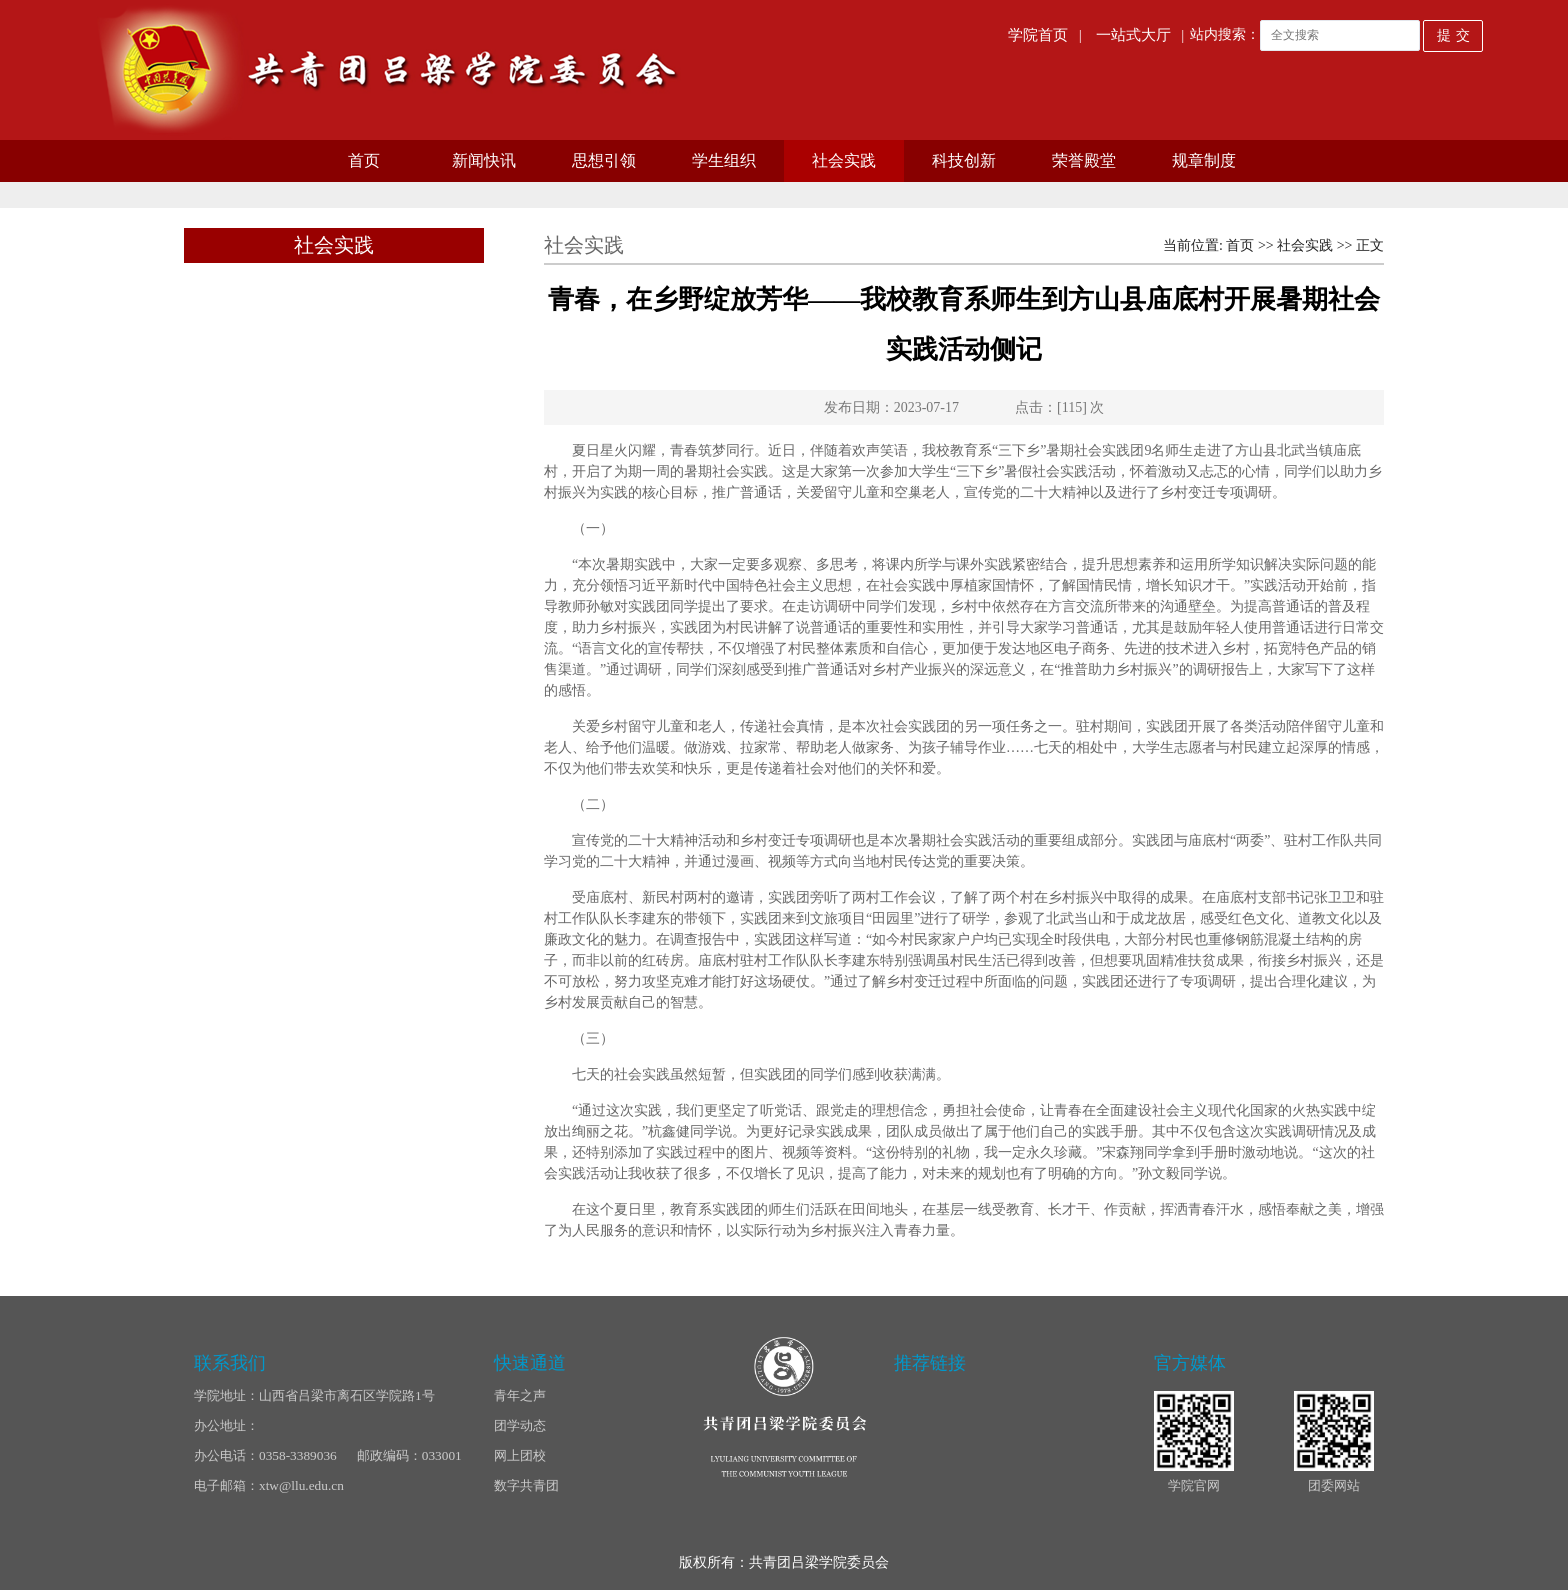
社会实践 (844, 160)
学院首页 (1038, 35)
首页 (364, 160)
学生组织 (724, 160)
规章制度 (1204, 160)
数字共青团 (526, 1485)
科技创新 (964, 160)
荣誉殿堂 (1084, 160)
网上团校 (520, 1455)
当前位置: (1194, 245)
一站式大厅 (1133, 35)
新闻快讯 (484, 160)
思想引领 (604, 160)
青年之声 (520, 1395)
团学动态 (520, 1425)
